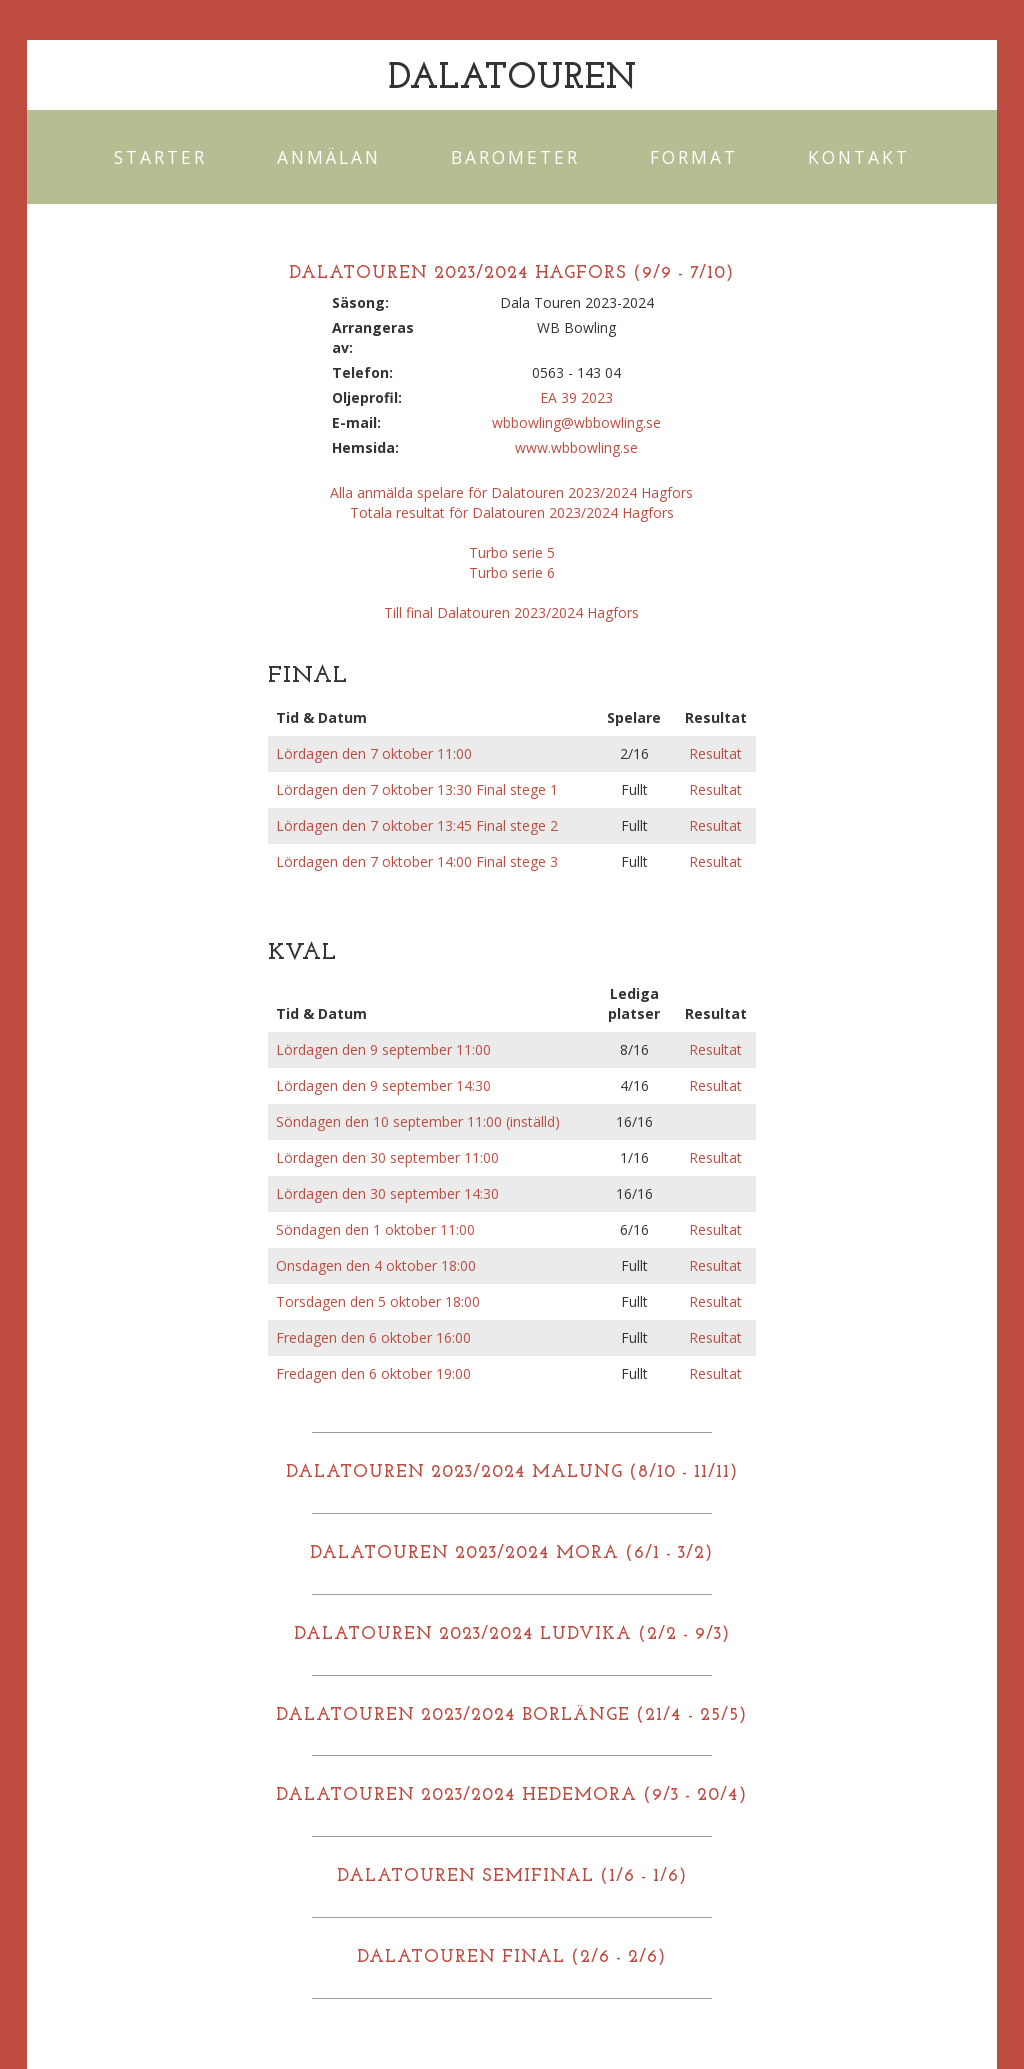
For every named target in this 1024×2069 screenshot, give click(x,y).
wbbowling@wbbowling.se (576, 422)
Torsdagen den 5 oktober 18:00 (378, 1301)
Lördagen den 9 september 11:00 (383, 1049)
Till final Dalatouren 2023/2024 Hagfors (511, 612)
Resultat (715, 753)
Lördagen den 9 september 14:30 (383, 1085)
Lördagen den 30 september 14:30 (387, 1193)
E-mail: (356, 422)
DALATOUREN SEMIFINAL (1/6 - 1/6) (512, 1876)
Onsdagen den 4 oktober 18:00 (376, 1265)
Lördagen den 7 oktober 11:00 (374, 753)
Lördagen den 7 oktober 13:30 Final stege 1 (417, 789)
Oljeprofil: (367, 397)
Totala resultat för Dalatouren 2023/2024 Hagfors (512, 512)
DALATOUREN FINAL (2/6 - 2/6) (511, 1957)
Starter (160, 157)
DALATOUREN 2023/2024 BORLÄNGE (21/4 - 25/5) (511, 1715)
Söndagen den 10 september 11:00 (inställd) (418, 1121)
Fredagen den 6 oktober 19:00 (373, 1373)
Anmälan (329, 157)
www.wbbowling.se (576, 447)
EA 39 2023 (576, 397)
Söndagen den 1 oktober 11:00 (375, 1229)
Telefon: (362, 372)
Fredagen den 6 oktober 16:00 (373, 1337)
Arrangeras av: (373, 337)
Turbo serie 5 (512, 552)
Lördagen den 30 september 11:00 (387, 1157)
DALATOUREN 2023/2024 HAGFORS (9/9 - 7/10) (511, 273)
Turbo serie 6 (512, 572)
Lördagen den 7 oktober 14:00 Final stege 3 (417, 861)
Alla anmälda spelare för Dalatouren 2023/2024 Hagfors (511, 492)
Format (694, 157)
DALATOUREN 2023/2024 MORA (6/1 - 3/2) (511, 1553)
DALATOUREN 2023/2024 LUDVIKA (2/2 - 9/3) (512, 1634)
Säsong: (360, 302)
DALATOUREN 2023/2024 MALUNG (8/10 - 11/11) (512, 1472)
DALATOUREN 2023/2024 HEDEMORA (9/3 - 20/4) (511, 1795)
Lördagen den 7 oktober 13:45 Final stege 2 (417, 825)
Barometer (515, 157)
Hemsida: (365, 447)
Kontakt (859, 157)
